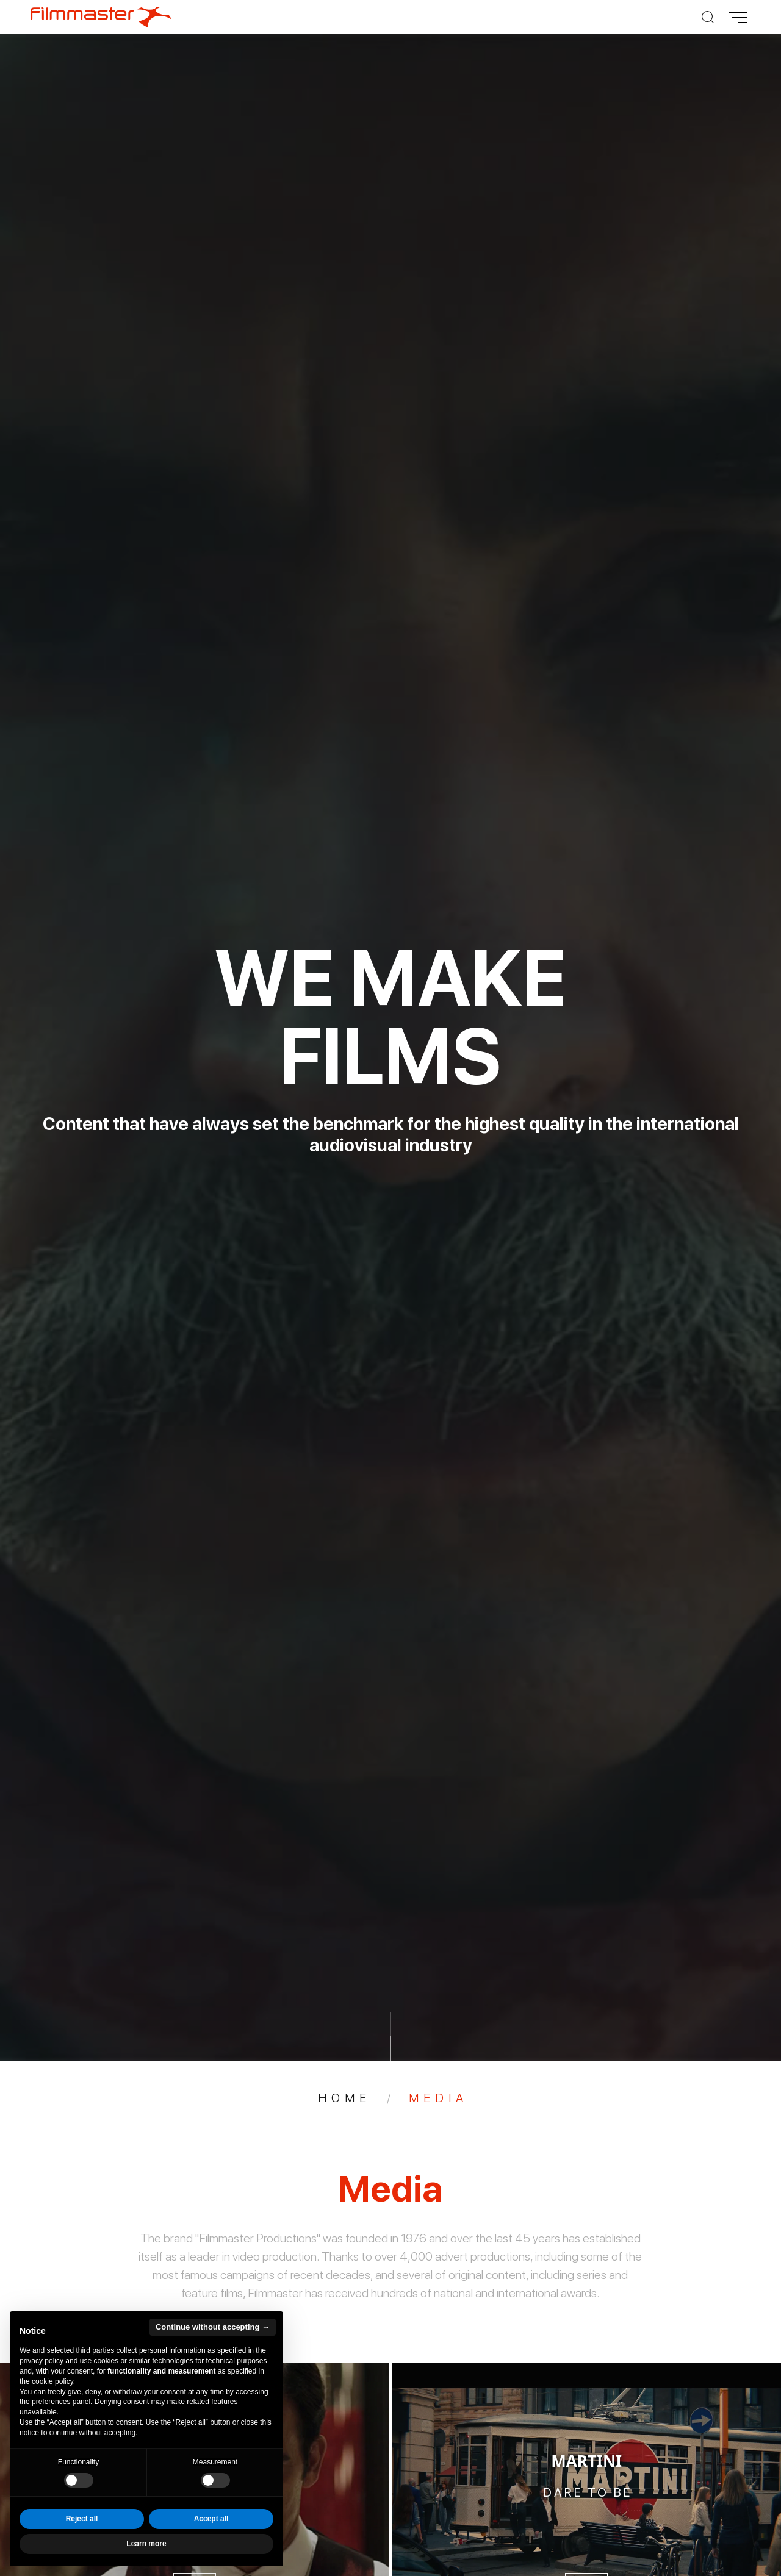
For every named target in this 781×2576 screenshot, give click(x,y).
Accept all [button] (211, 2518)
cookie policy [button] (52, 2381)
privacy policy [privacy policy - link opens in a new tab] (41, 2360)
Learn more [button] (146, 2543)
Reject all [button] (82, 2518)
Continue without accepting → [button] (213, 2326)
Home (344, 2098)
